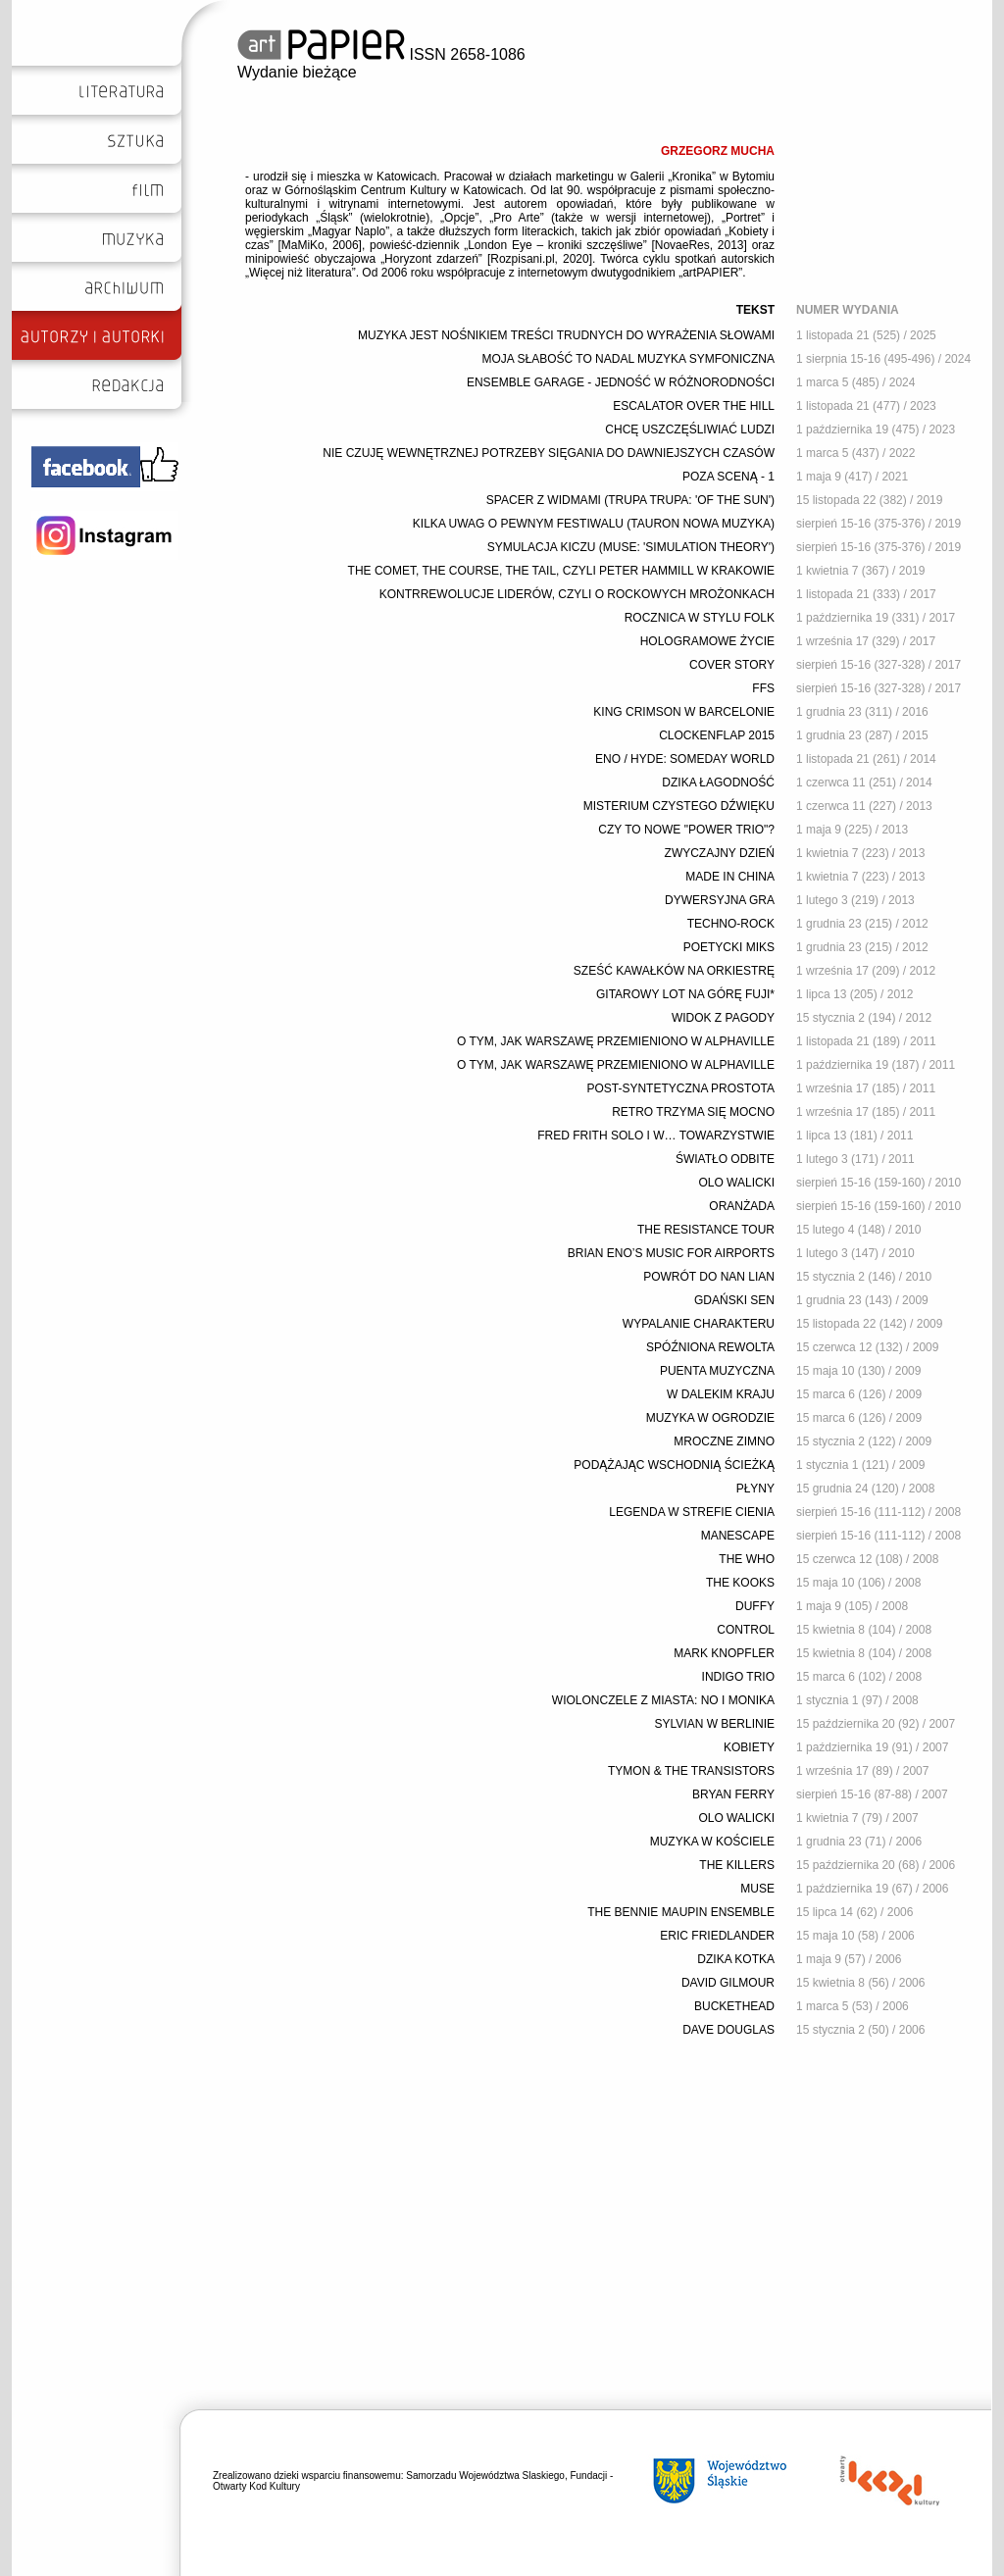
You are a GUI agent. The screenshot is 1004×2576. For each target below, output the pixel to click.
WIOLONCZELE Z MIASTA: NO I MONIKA (663, 1700)
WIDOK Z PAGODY (723, 1018)
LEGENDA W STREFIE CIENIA (692, 1512)
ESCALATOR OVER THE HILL (694, 406)
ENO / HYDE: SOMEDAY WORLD (685, 759)
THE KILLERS (737, 1865)
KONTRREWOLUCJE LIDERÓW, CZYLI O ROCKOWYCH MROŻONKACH (577, 594)
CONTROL (746, 1630)
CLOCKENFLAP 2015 (717, 735)
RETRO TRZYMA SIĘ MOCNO (693, 1112)
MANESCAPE (738, 1535)
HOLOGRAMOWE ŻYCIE (707, 641)
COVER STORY (732, 665)
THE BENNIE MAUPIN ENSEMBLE (681, 1912)
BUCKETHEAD (734, 2006)
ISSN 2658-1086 (381, 54)
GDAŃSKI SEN (734, 1300)
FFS (763, 688)
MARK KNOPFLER (724, 1653)
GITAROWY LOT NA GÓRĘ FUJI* (685, 994)
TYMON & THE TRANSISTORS (691, 1771)
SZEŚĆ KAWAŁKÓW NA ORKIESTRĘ (674, 971)
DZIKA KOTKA (736, 1959)
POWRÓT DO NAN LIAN (709, 1277)
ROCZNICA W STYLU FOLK (700, 618)
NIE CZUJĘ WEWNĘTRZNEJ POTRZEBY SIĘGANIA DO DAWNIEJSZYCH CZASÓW (549, 453)
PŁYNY (755, 1488)
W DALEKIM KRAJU (721, 1394)
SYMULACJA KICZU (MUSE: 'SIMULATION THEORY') (631, 547)
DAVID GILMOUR (728, 1983)
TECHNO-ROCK (731, 924)
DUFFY (755, 1606)
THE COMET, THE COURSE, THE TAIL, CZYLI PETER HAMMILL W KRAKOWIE (561, 571)
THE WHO (747, 1559)
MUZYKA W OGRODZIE (710, 1418)
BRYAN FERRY (733, 1794)
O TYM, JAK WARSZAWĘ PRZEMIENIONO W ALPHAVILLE (616, 1041)
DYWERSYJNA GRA (720, 900)
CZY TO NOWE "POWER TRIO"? (686, 829)
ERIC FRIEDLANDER (717, 1936)
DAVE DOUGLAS (728, 2030)
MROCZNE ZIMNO (724, 1441)
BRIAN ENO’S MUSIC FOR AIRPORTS (671, 1253)
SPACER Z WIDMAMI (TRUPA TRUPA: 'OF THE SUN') (630, 500)
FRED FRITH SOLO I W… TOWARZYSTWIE (656, 1135)
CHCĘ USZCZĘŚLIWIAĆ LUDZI (690, 429)
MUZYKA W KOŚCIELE (712, 1841)
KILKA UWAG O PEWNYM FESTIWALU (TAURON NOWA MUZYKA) (594, 523)
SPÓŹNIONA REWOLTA (710, 1347)
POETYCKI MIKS (729, 947)
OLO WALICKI (736, 1182)
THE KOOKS (740, 1583)
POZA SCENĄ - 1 (728, 476)
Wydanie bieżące (297, 72)
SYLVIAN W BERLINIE (715, 1724)
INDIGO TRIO (738, 1677)
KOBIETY (749, 1747)
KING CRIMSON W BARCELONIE (684, 712)
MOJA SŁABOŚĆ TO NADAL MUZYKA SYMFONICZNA (628, 359)
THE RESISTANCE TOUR (706, 1230)
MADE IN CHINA (730, 877)
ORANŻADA (742, 1206)
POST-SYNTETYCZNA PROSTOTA (680, 1088)
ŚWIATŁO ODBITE (725, 1159)
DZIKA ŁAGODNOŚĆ (718, 782)
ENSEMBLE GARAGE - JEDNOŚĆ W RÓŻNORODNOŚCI (621, 382)
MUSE (757, 1888)
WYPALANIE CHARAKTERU (699, 1324)
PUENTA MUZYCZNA (717, 1371)
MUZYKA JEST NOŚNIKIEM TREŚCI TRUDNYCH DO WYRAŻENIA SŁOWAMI (566, 335)
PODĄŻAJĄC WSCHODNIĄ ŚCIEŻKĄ (674, 1465)
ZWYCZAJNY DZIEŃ (720, 853)
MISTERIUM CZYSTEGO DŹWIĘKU (679, 806)
